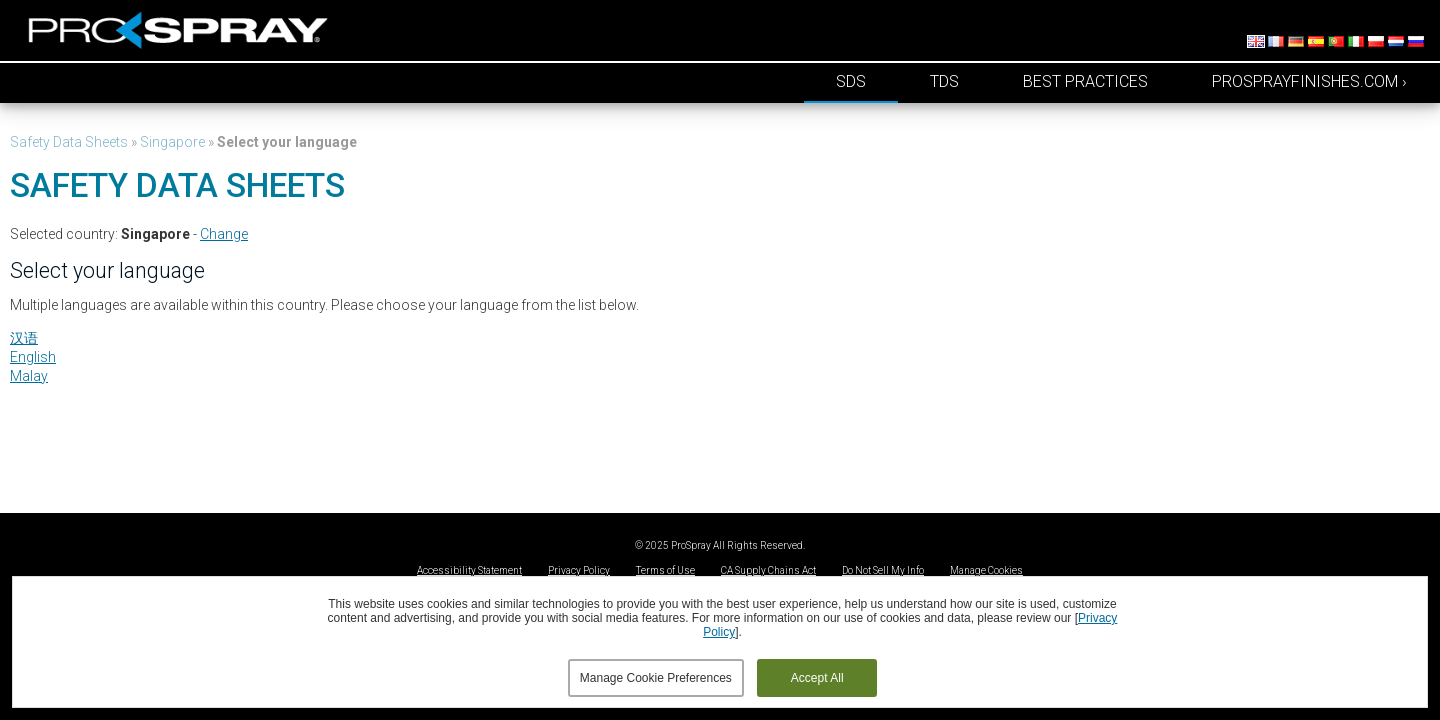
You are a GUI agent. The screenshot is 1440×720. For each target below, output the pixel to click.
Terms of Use (665, 570)
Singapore (172, 142)
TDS (944, 81)
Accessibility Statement (469, 570)
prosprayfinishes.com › (1309, 81)
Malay (29, 376)
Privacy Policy (579, 570)
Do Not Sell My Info (883, 570)
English (33, 357)
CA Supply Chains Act (768, 570)
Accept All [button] (817, 678)
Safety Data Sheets (69, 142)
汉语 (24, 338)
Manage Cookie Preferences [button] (656, 678)
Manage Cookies (986, 570)
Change (224, 234)
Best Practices (1085, 81)
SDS (851, 81)
